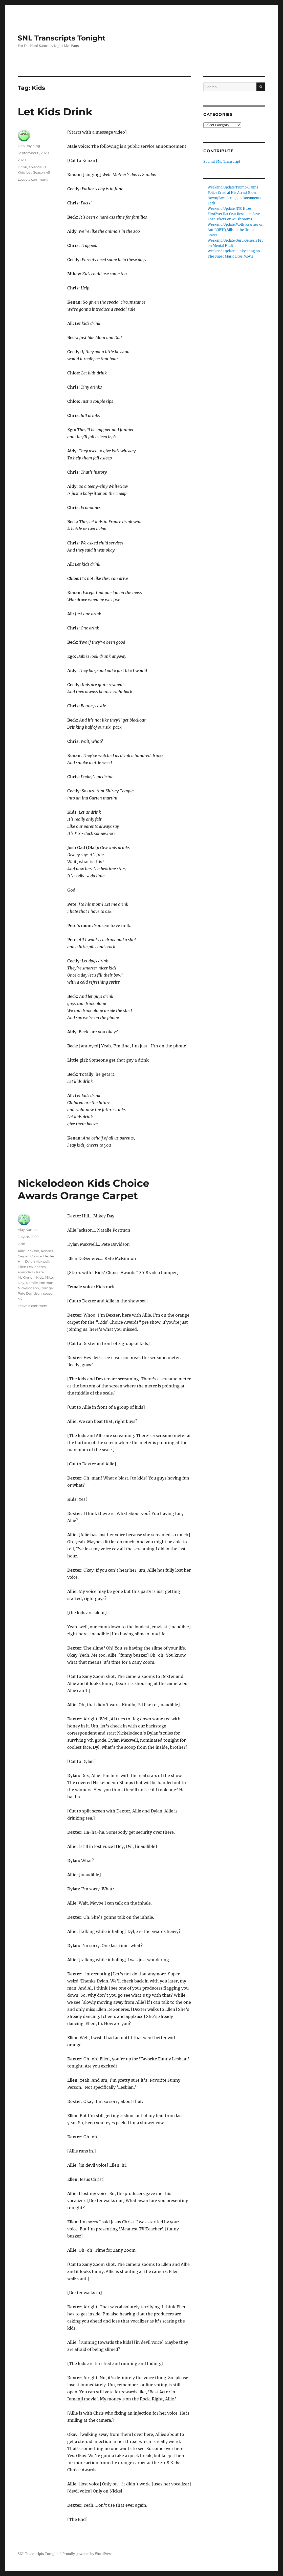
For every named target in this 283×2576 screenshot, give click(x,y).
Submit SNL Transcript (221, 161)
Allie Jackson (28, 1251)
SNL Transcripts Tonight (61, 38)
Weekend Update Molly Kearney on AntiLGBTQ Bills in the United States (236, 229)
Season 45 (41, 172)
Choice (36, 1256)
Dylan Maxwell (37, 1261)
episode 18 (37, 167)
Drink (22, 167)
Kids (21, 172)
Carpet (23, 1256)
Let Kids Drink (55, 111)
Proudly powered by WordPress (87, 2554)
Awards (47, 1251)
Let (29, 172)
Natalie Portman (39, 1283)
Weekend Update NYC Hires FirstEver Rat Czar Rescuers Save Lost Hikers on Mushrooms (234, 213)
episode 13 (26, 1272)
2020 (22, 160)
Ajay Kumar (27, 1230)
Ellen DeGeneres (32, 1267)
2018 (21, 1244)
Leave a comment (33, 179)
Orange (46, 1288)
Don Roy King (29, 146)
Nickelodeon (28, 1288)
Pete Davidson (30, 1293)
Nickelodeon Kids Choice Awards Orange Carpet (83, 1189)
